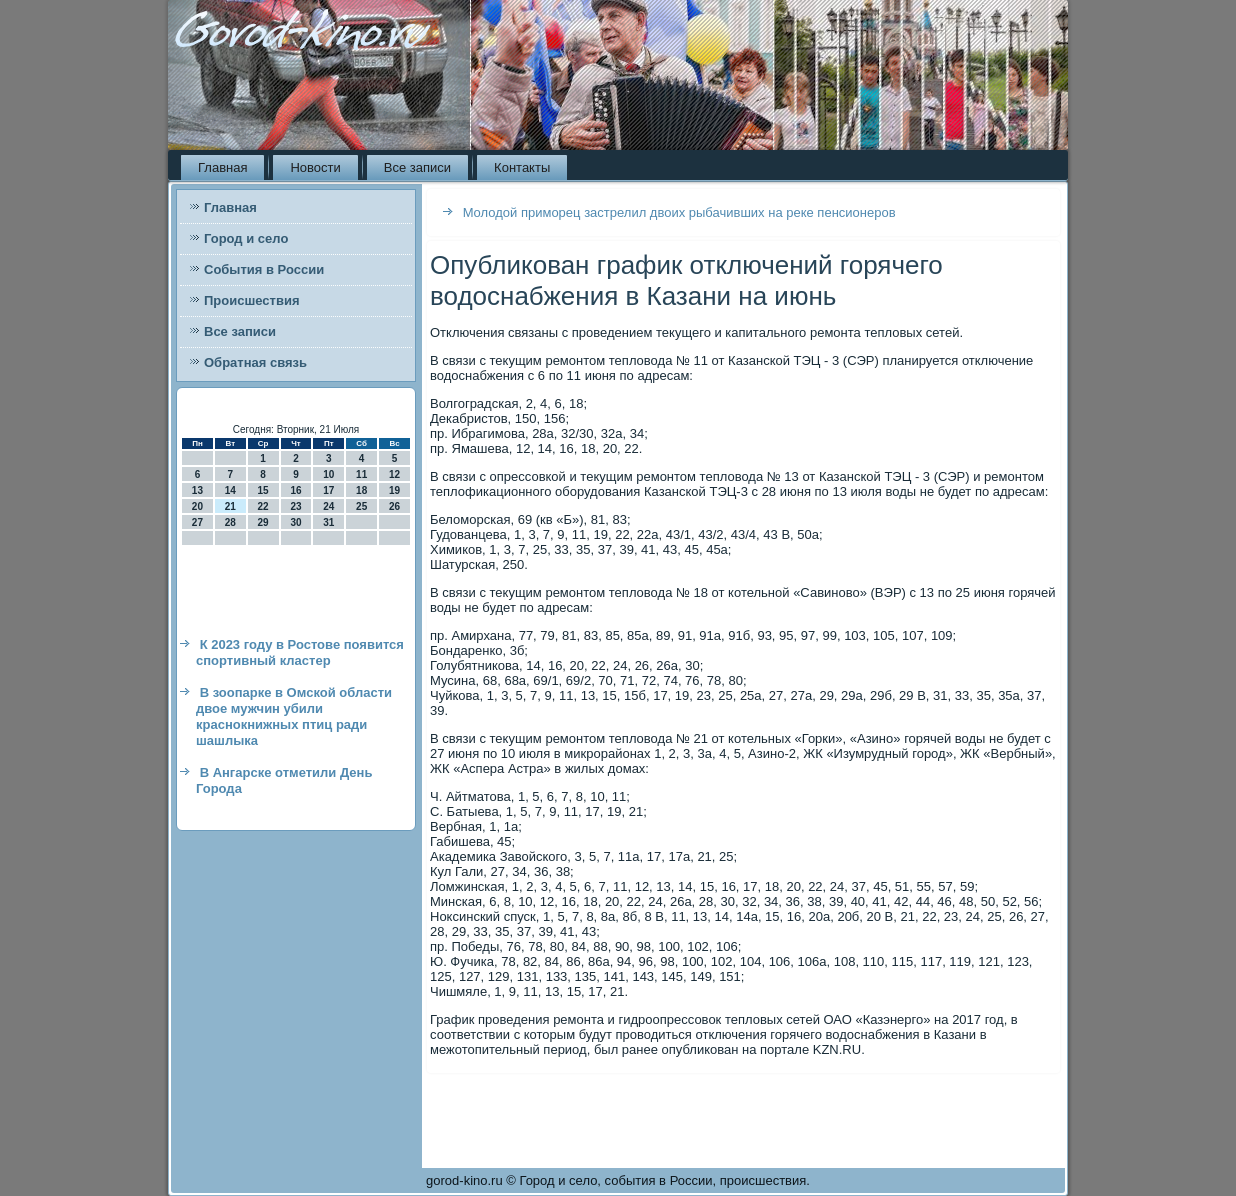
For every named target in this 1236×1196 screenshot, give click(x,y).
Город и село (246, 238)
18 (361, 490)
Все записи (417, 167)
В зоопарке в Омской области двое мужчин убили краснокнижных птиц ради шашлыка (294, 717)
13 (197, 490)
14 (230, 490)
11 (361, 474)
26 (394, 506)
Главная (222, 167)
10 (328, 474)
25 (361, 506)
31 (328, 522)
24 (328, 506)
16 (295, 490)
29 (263, 522)
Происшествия (252, 300)
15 (263, 490)
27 (197, 522)
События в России (264, 269)
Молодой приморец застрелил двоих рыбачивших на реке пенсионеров (679, 212)
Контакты (522, 167)
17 (328, 490)
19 (394, 490)
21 (230, 506)
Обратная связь (255, 362)
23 (295, 506)
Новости (315, 167)
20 (197, 506)
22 (263, 506)
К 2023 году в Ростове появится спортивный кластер (300, 652)
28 (230, 522)
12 (394, 474)
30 (295, 522)
